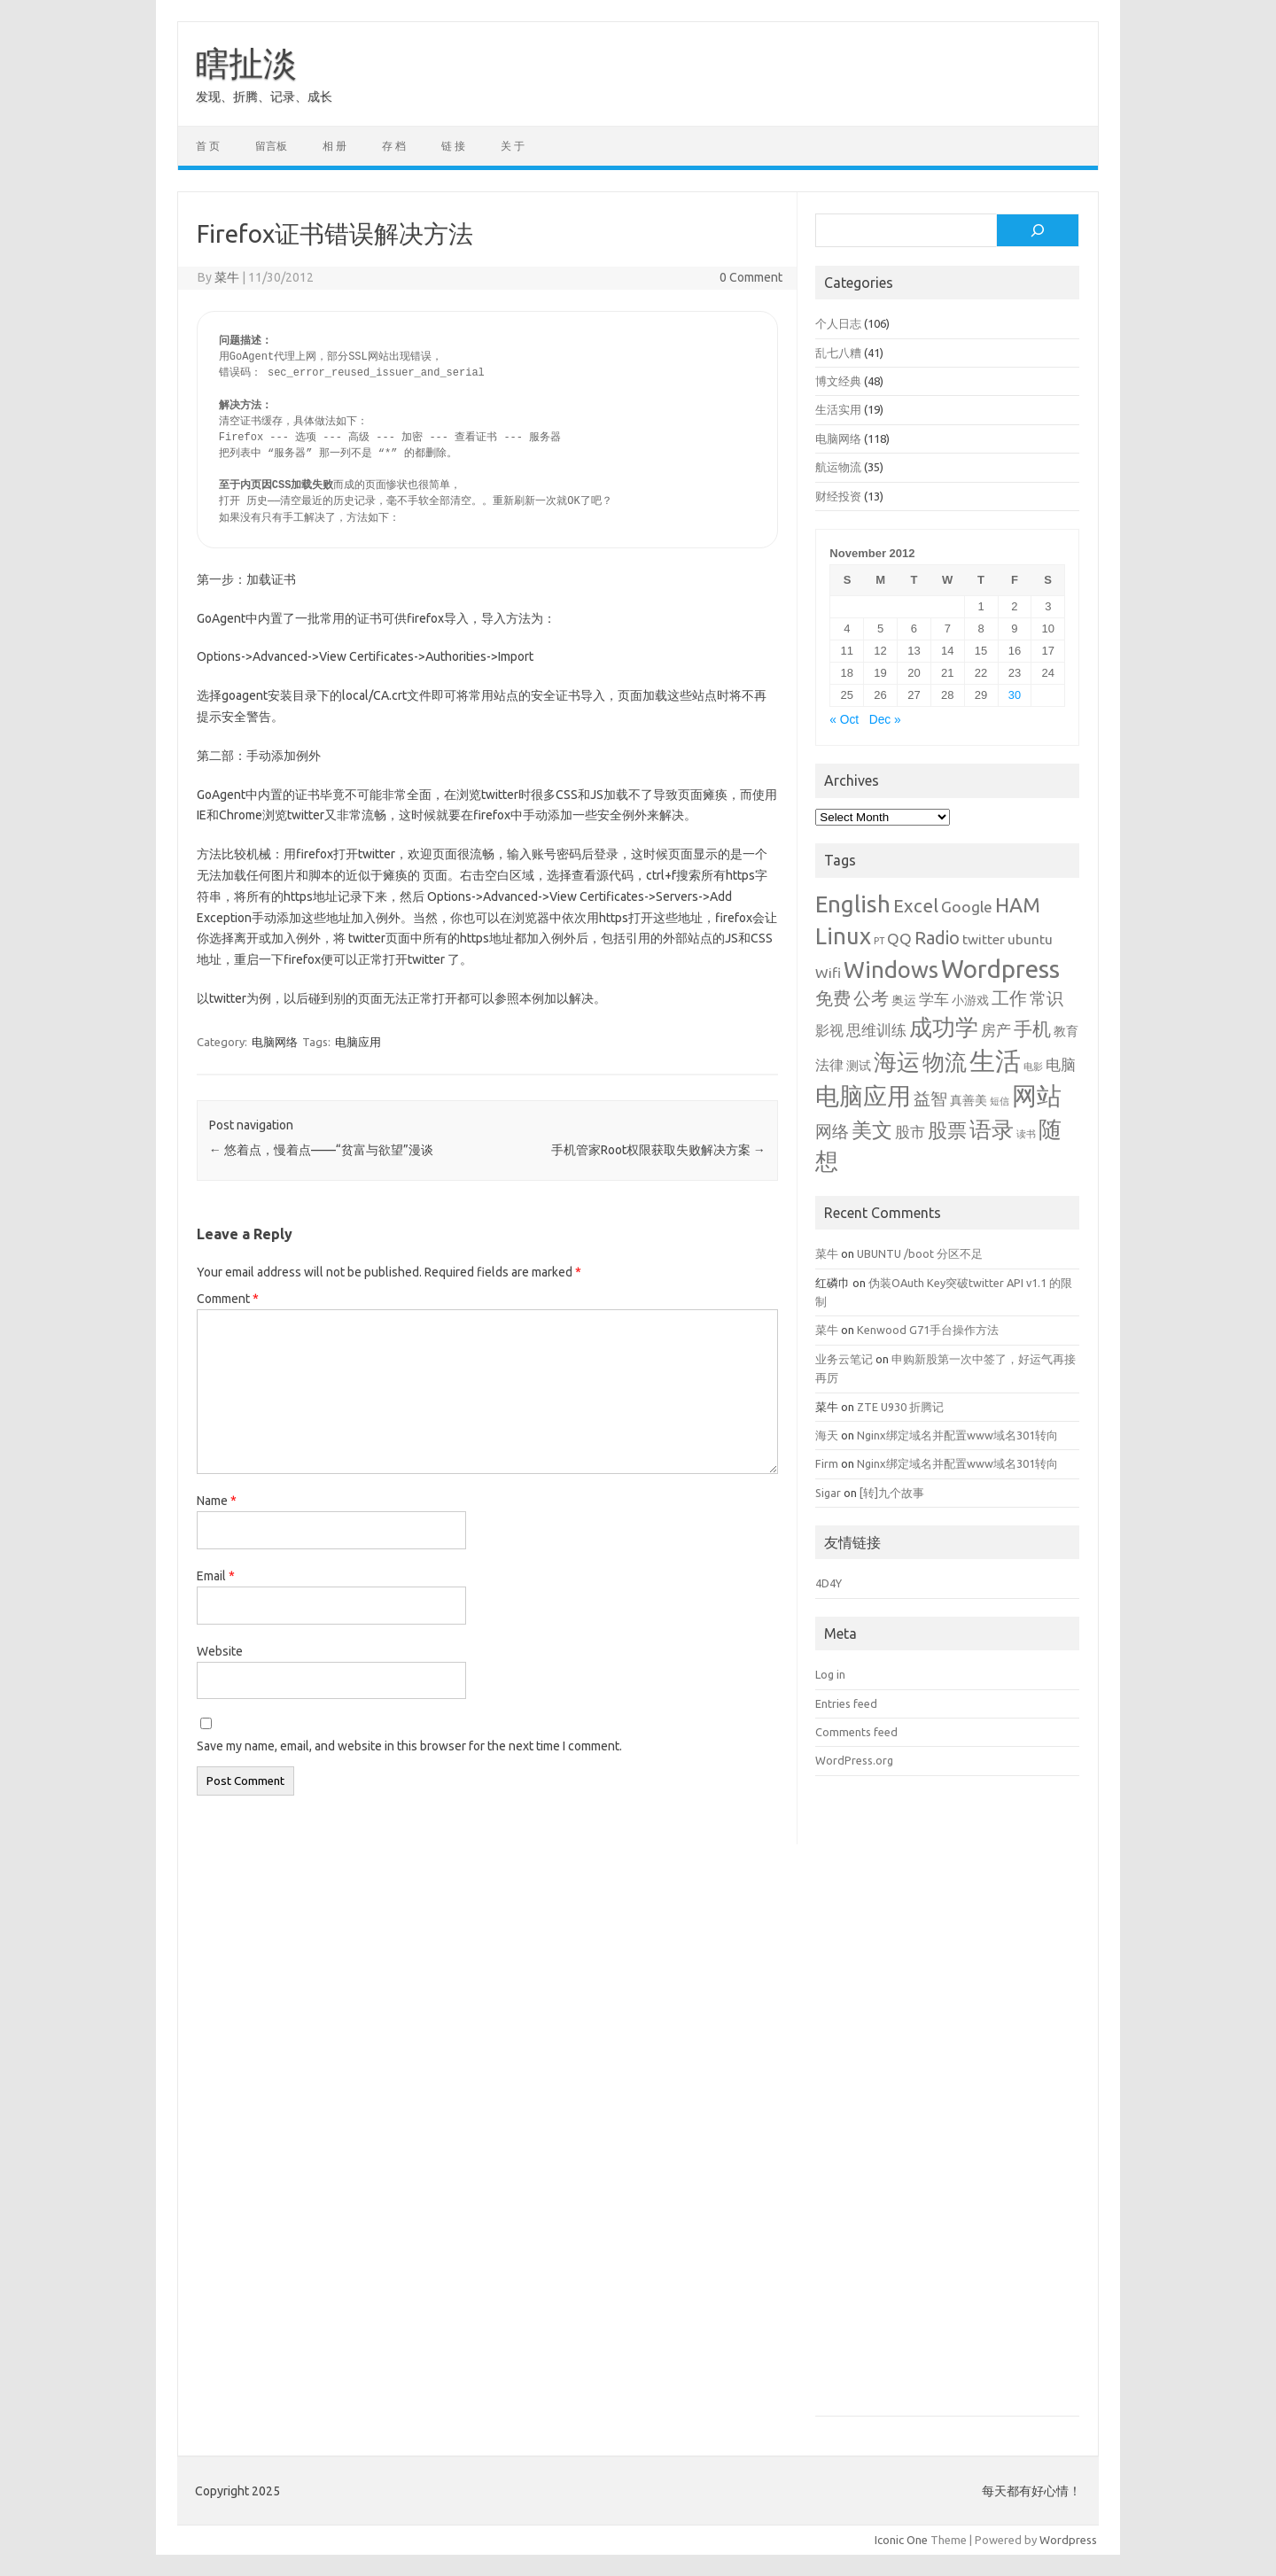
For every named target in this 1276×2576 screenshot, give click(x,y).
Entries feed (846, 1703)
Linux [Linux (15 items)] (843, 936)
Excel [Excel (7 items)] (915, 906)
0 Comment (751, 277)
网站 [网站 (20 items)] (1037, 1095)
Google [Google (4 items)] (966, 906)
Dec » (885, 719)
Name (217, 1501)
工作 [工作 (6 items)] (1009, 998)
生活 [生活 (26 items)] (995, 1060)
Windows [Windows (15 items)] (891, 969)
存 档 (394, 145)
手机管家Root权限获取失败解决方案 (658, 1150)
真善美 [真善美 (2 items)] (968, 1100)
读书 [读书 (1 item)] (1026, 1134)
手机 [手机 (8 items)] (1032, 1028)
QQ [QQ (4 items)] (899, 938)
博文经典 (838, 381)
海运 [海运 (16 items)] (897, 1062)
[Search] (1037, 230)
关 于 (513, 145)
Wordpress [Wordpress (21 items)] (1000, 968)
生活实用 (838, 409)
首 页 (208, 145)
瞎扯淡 (246, 62)
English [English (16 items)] (853, 904)
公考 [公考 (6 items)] (871, 998)
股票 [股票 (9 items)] (947, 1130)
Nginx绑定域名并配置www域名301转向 (957, 1435)
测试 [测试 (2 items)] (858, 1066)
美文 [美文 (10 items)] (872, 1130)
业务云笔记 (844, 1359)
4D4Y (828, 1583)
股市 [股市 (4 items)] (910, 1131)
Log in (830, 1674)
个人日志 (838, 323)
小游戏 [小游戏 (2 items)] (970, 1000)
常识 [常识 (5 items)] (1046, 998)
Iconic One (901, 2539)
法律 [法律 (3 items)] (829, 1065)
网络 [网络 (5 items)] (832, 1131)
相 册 (334, 145)
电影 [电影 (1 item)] (1033, 1066)
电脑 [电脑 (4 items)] (1061, 1064)
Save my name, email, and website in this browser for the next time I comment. (409, 1746)
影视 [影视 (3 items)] (829, 1030)
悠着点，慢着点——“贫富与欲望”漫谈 (321, 1150)
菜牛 (226, 277)
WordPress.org (854, 1760)
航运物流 (838, 467)
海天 (826, 1435)
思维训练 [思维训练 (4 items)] (876, 1029)
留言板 (271, 145)
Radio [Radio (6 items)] (937, 938)
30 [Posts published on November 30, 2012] (1014, 695)
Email (216, 1576)
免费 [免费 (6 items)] (833, 998)
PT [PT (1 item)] (879, 940)
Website (220, 1651)
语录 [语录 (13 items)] (991, 1129)
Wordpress (1068, 2539)
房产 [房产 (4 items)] (996, 1029)
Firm (826, 1463)
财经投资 (838, 496)
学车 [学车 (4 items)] (934, 998)
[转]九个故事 (892, 1492)
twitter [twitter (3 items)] (983, 939)
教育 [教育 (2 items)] (1066, 1031)
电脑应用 (358, 1042)
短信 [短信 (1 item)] (999, 1101)
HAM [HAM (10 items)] (1017, 905)
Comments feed (856, 1732)
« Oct (844, 719)
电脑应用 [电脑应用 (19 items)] (863, 1095)
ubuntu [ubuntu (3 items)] (1030, 939)
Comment (228, 1299)
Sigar (828, 1492)
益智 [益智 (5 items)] (930, 1099)
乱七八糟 (838, 352)
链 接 (453, 145)
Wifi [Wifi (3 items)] (828, 973)
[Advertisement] (947, 2109)
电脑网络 (275, 1042)
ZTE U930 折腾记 (900, 1407)
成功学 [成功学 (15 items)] (943, 1027)
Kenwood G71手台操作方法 (928, 1329)
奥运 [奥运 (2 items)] (903, 1000)
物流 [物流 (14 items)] (944, 1062)
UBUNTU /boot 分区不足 (920, 1253)
